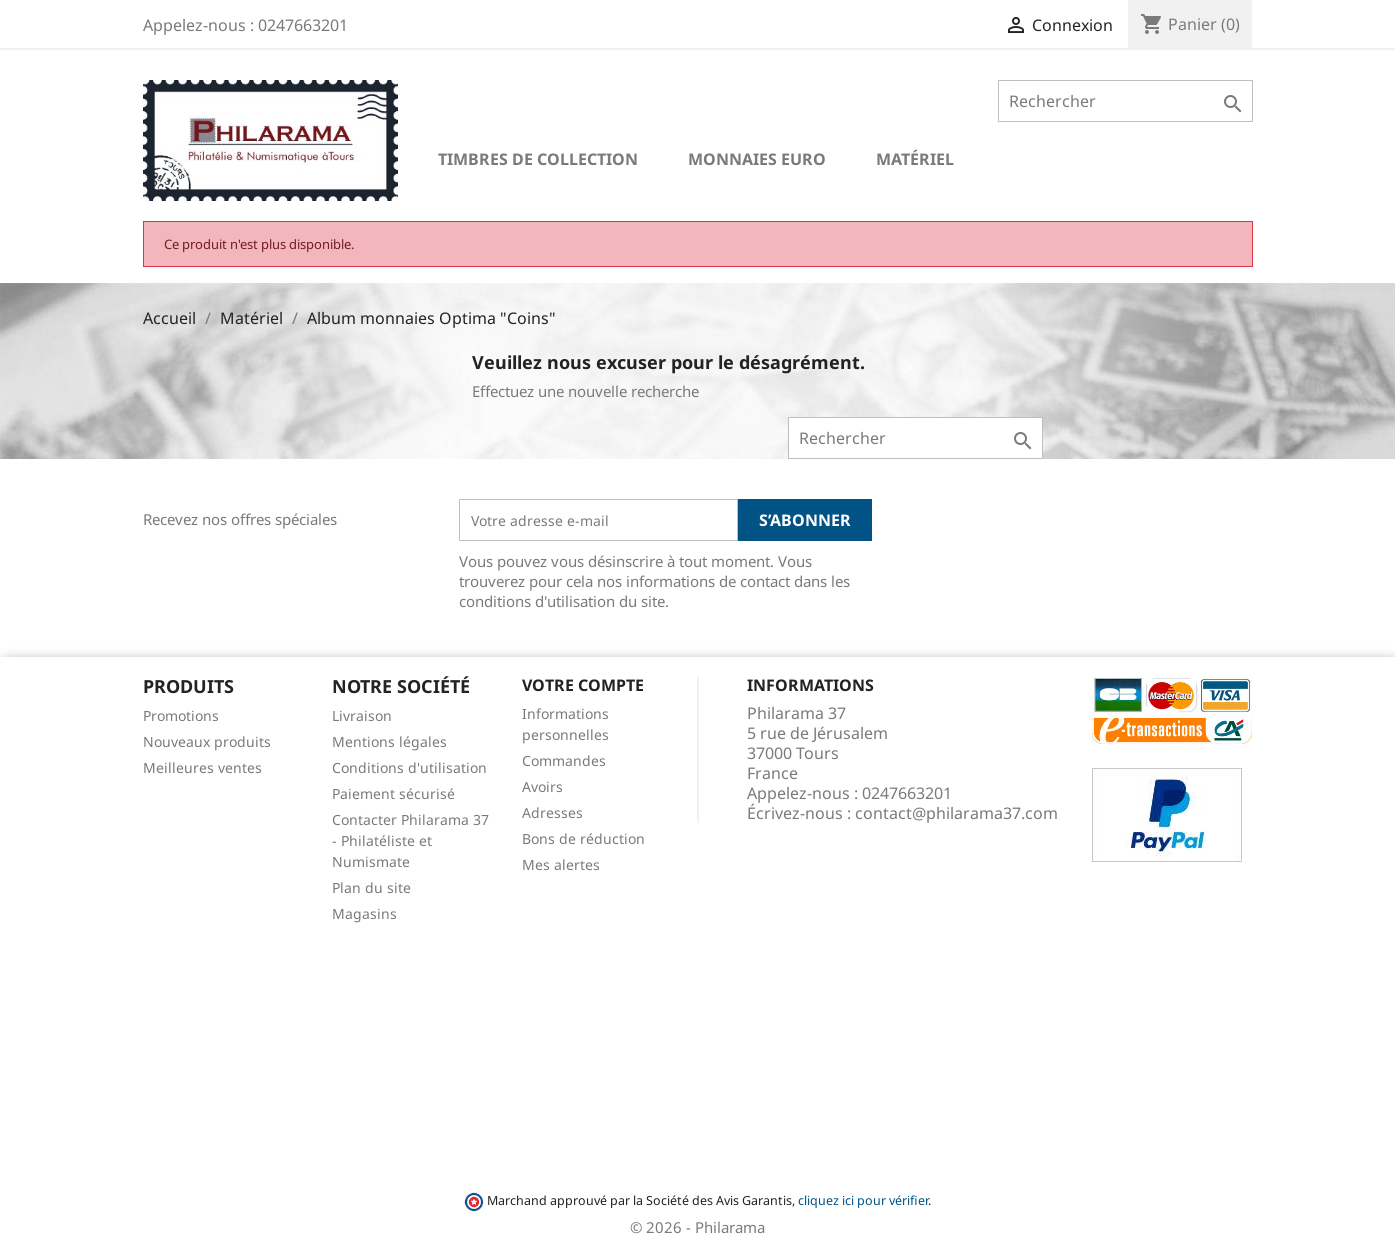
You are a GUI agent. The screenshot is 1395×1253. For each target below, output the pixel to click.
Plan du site (371, 887)
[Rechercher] (1125, 101)
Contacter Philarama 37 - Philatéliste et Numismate (410, 840)
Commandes (564, 760)
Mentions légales (389, 741)
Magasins (364, 913)
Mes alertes (561, 864)
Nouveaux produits (207, 741)
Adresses (552, 812)
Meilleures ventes (202, 767)
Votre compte (583, 685)
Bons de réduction (583, 838)
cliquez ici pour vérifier (863, 1200)
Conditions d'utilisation (409, 767)
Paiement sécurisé (393, 793)
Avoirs (542, 786)
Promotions (181, 715)
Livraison (362, 715)
